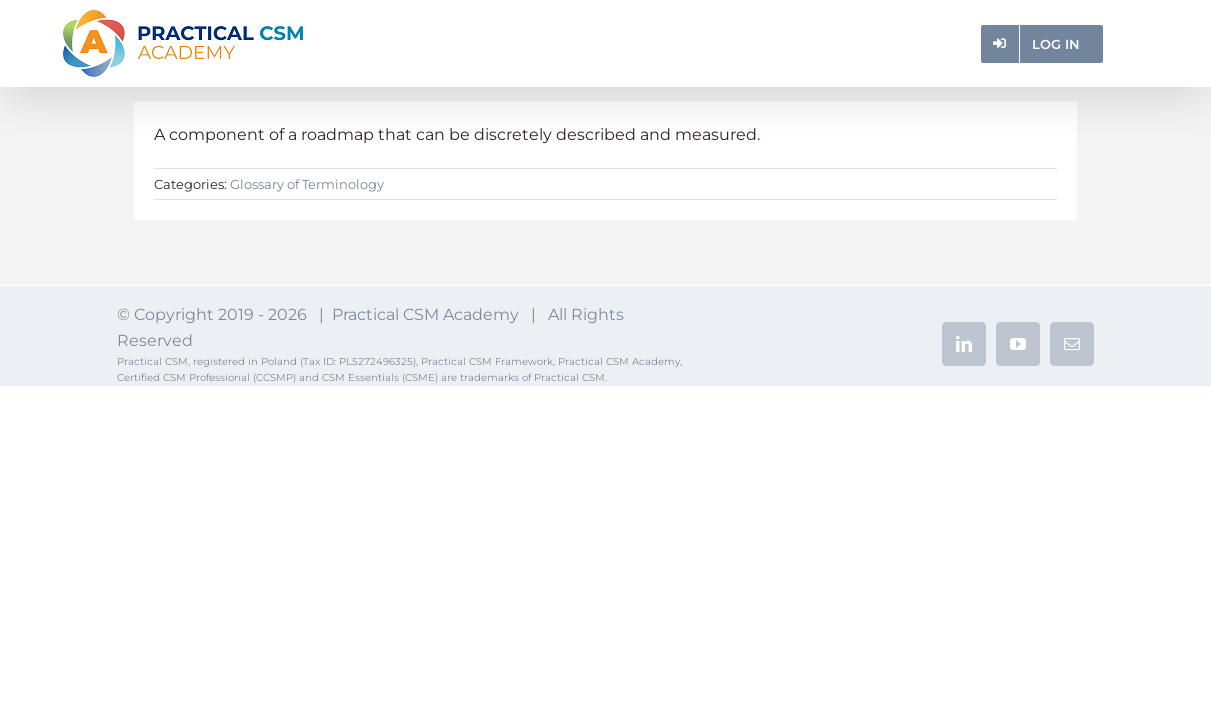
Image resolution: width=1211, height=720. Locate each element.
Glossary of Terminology (307, 184)
